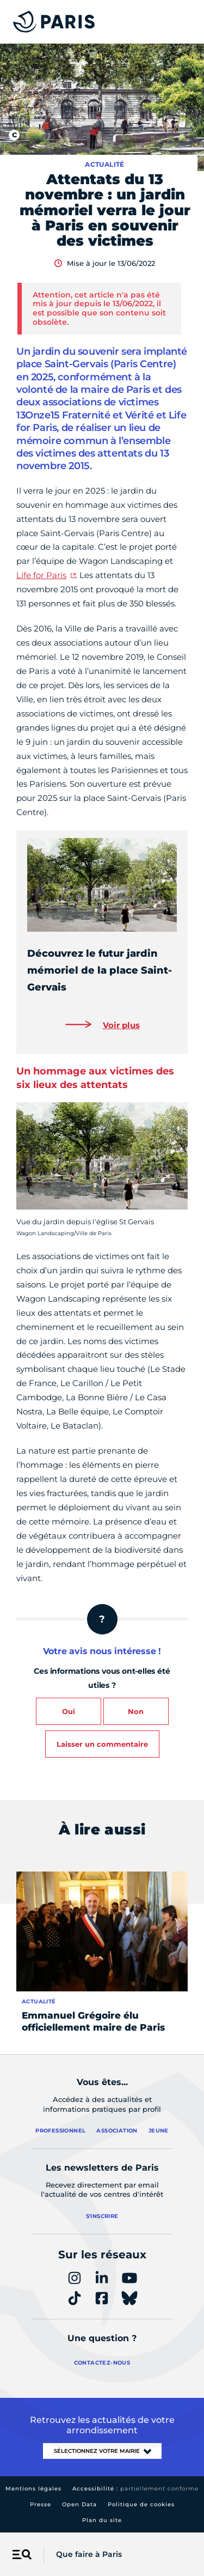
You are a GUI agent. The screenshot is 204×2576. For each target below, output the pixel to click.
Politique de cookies (141, 2504)
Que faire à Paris (89, 2554)
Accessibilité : (135, 2488)
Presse (40, 2504)
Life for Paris (41, 575)
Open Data (79, 2504)
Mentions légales (33, 2488)
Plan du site (102, 2520)
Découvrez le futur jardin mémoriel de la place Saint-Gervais (99, 970)
